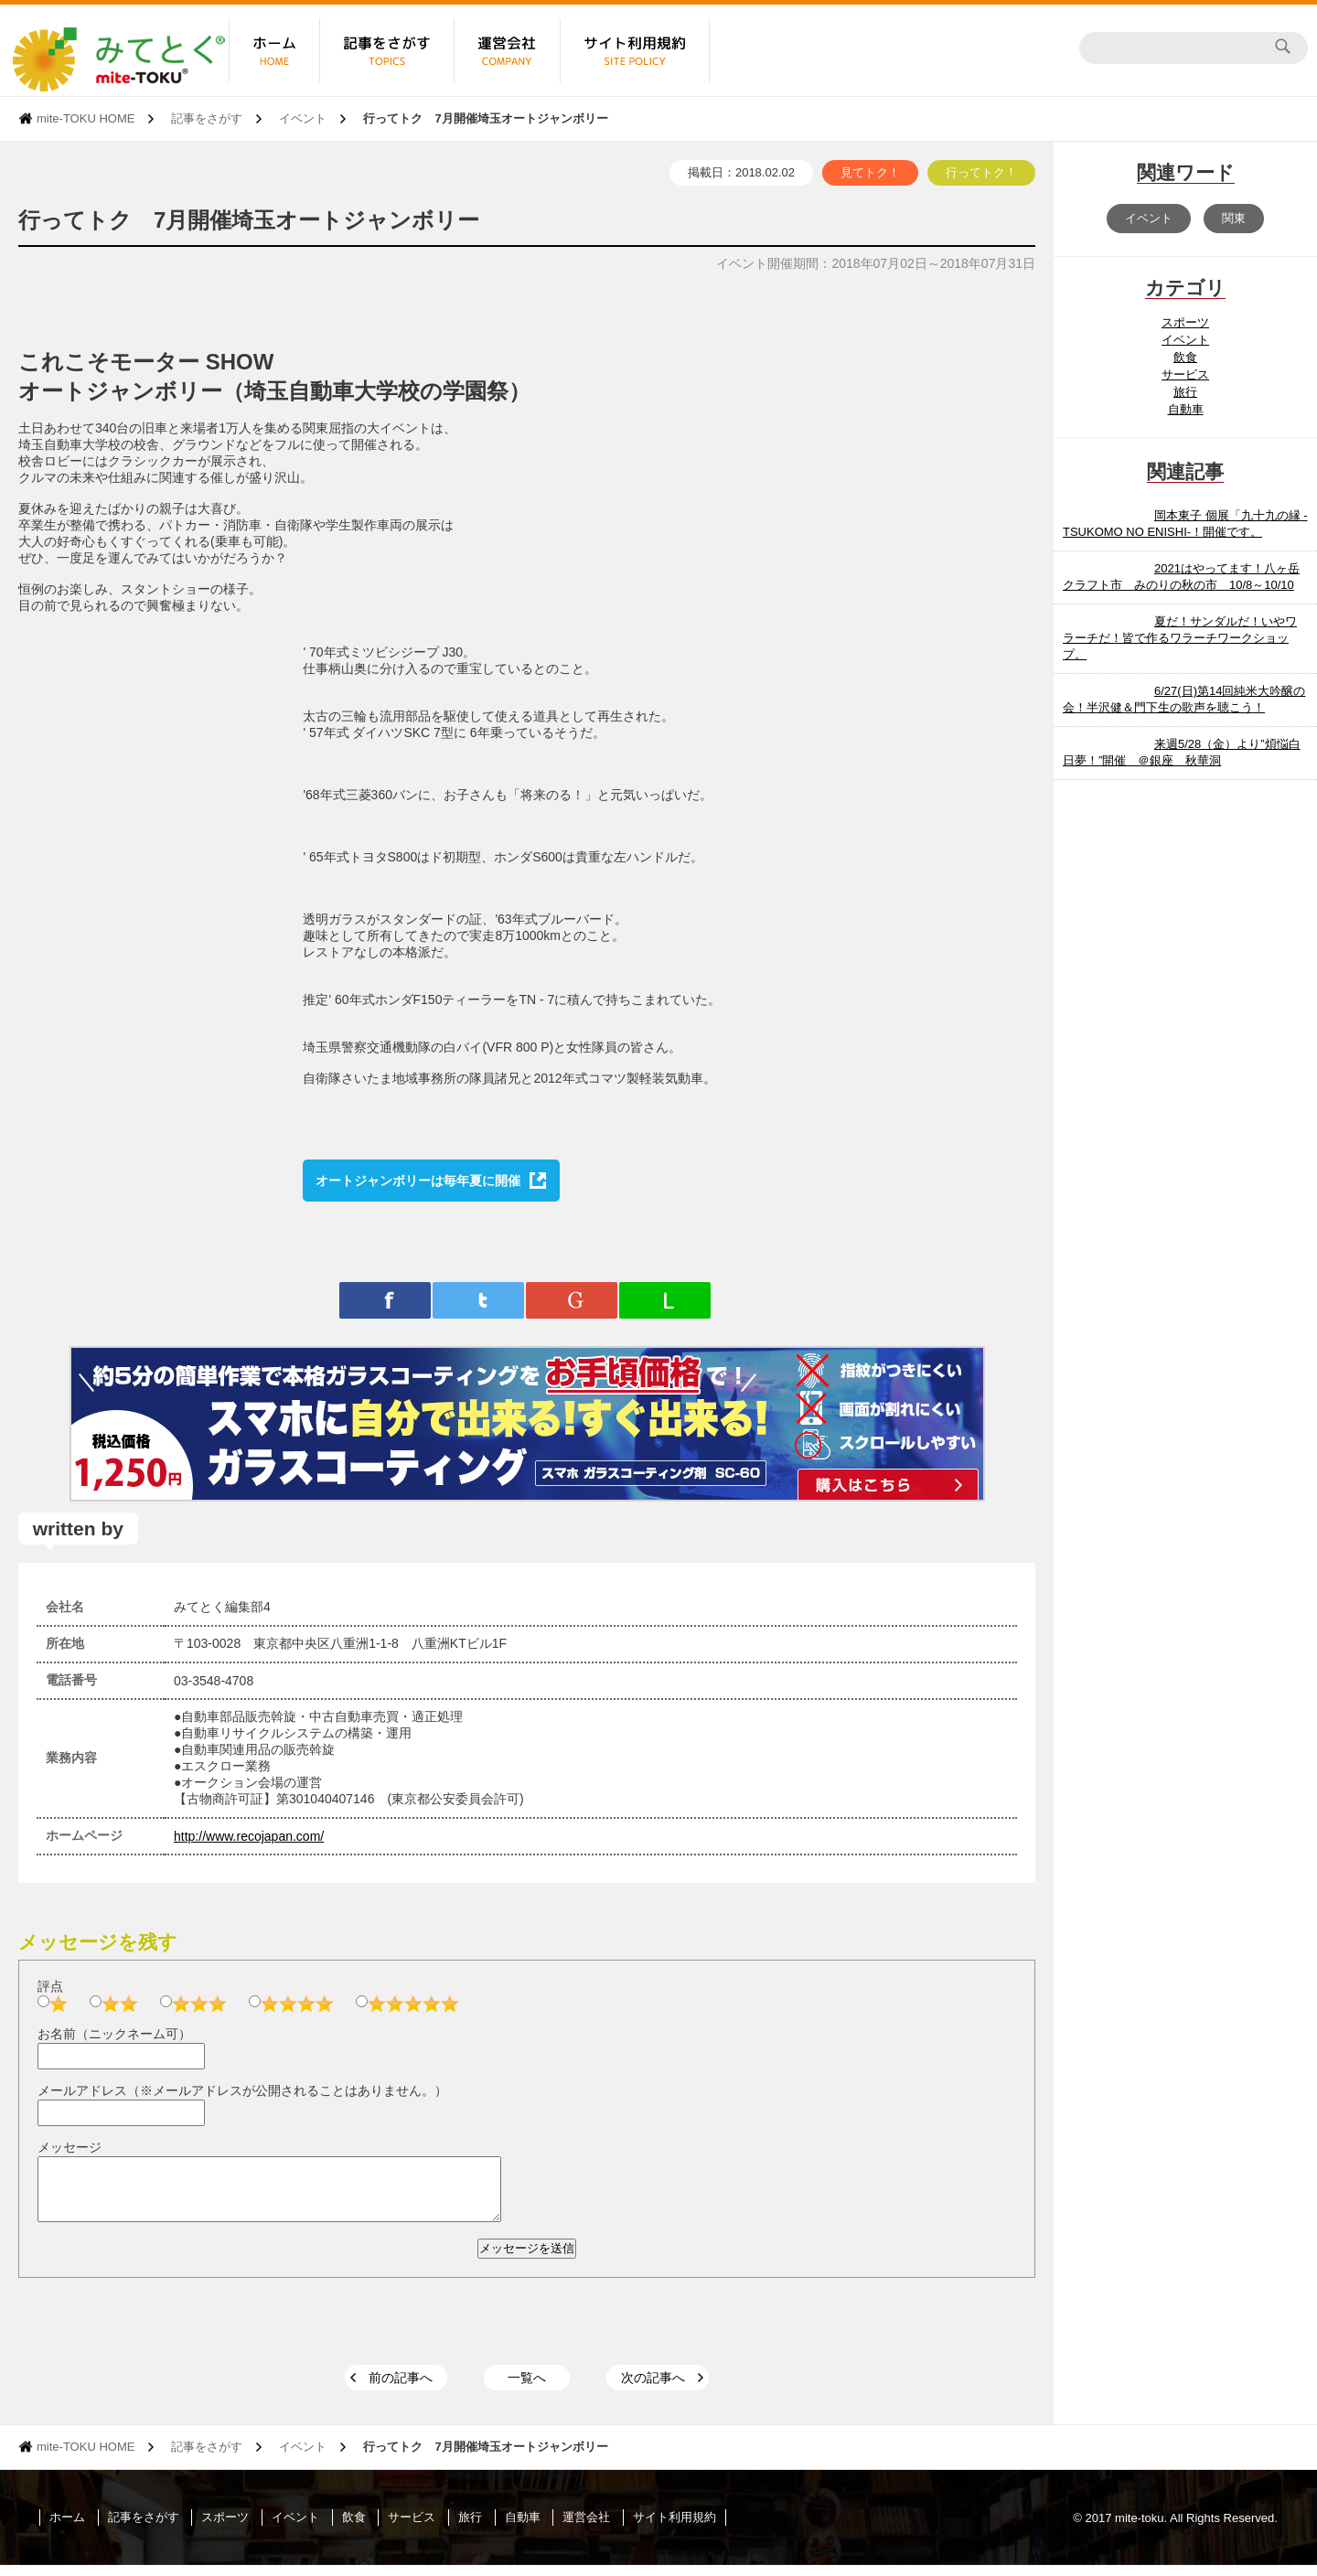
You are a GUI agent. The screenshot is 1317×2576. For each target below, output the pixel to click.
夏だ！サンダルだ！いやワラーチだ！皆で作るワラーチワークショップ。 (1180, 638)
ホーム (67, 2528)
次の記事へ (653, 2388)
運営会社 (586, 2528)
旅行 (1185, 392)
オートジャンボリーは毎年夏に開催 (418, 1180)
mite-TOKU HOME (85, 118)
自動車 (1186, 409)
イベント (303, 118)
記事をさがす (206, 118)
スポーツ (1185, 322)
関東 (1234, 218)
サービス (1185, 374)
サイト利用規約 (674, 2528)
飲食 (1185, 357)
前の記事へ (401, 2388)
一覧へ (527, 2388)
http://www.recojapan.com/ (249, 1836)
